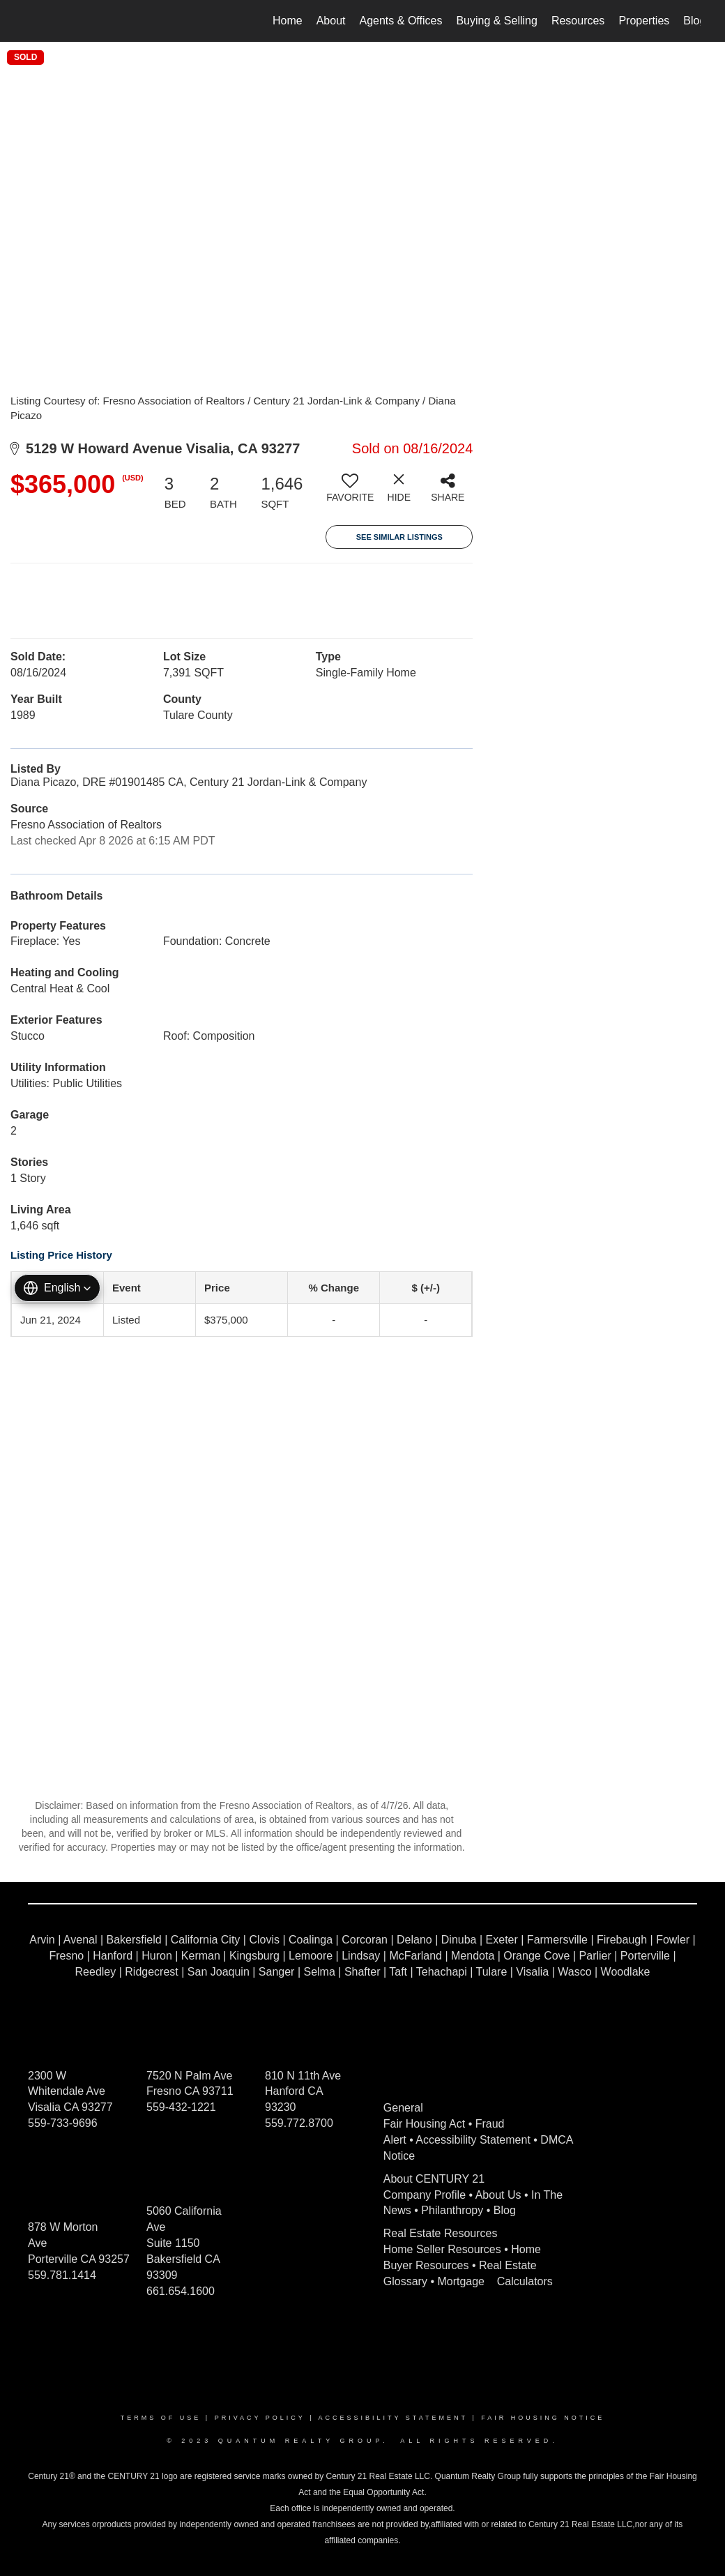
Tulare (492, 1972)
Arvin (41, 1940)
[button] (57, 1288)
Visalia (532, 1972)
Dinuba (459, 1940)
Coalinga (311, 1940)
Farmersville (557, 1940)
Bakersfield (134, 1940)
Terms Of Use (161, 2417)
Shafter (362, 1972)
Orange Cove (536, 1956)
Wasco (574, 1972)
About (331, 20)
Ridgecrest (151, 1972)
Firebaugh (622, 1940)
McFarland (415, 1956)
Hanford (112, 1956)
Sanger (277, 1972)
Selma (319, 1972)
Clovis (264, 1940)
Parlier (595, 1956)
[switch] (350, 493)
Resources (577, 20)
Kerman (200, 1956)
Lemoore (311, 1956)
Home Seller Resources (442, 2249)
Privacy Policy (260, 2417)
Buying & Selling (496, 20)
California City (206, 1940)
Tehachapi (441, 1972)
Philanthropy (452, 2210)
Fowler (672, 1940)
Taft (398, 1972)
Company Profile (424, 2195)
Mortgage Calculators (494, 2281)
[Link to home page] (31, 21)
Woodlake (625, 1972)
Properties (643, 20)
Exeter (502, 1940)
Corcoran (365, 1940)
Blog (694, 20)
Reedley (95, 1972)
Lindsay (361, 1956)
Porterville (645, 1956)
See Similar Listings (399, 537)
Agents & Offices (401, 20)
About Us (498, 2195)
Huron (157, 1956)
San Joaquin (219, 1972)
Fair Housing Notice (542, 2417)
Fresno (66, 1956)
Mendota (472, 1956)
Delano (414, 1940)
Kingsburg (254, 1956)
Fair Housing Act (424, 2124)
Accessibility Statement (473, 2140)
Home (288, 20)
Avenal (80, 1940)
